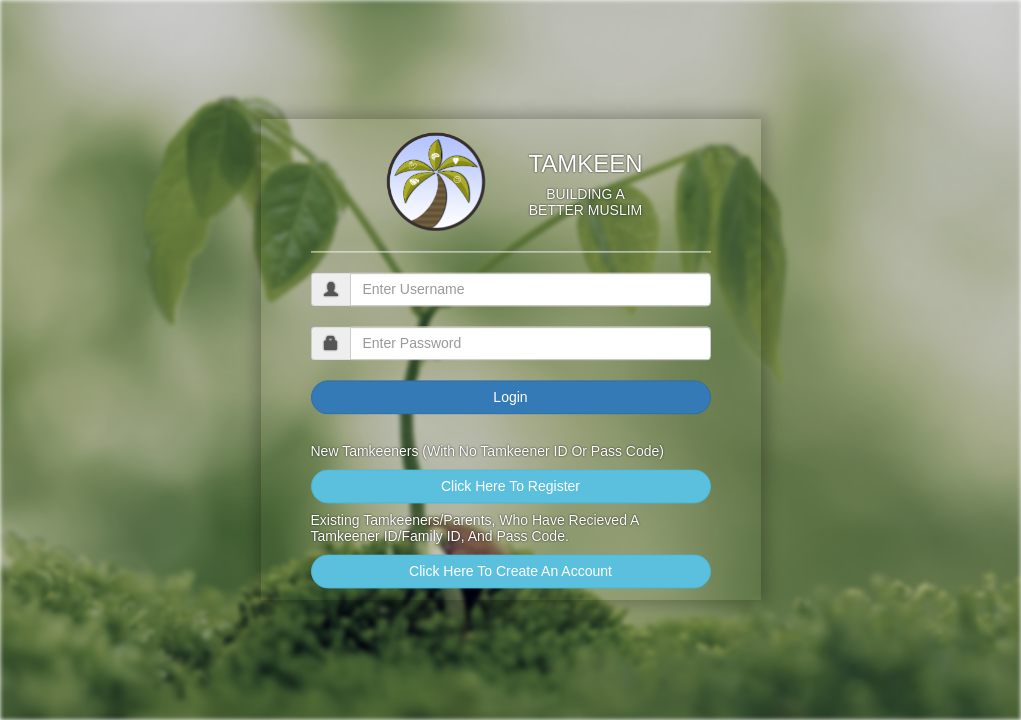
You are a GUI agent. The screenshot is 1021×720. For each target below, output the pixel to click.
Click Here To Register (510, 487)
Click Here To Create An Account (510, 572)
